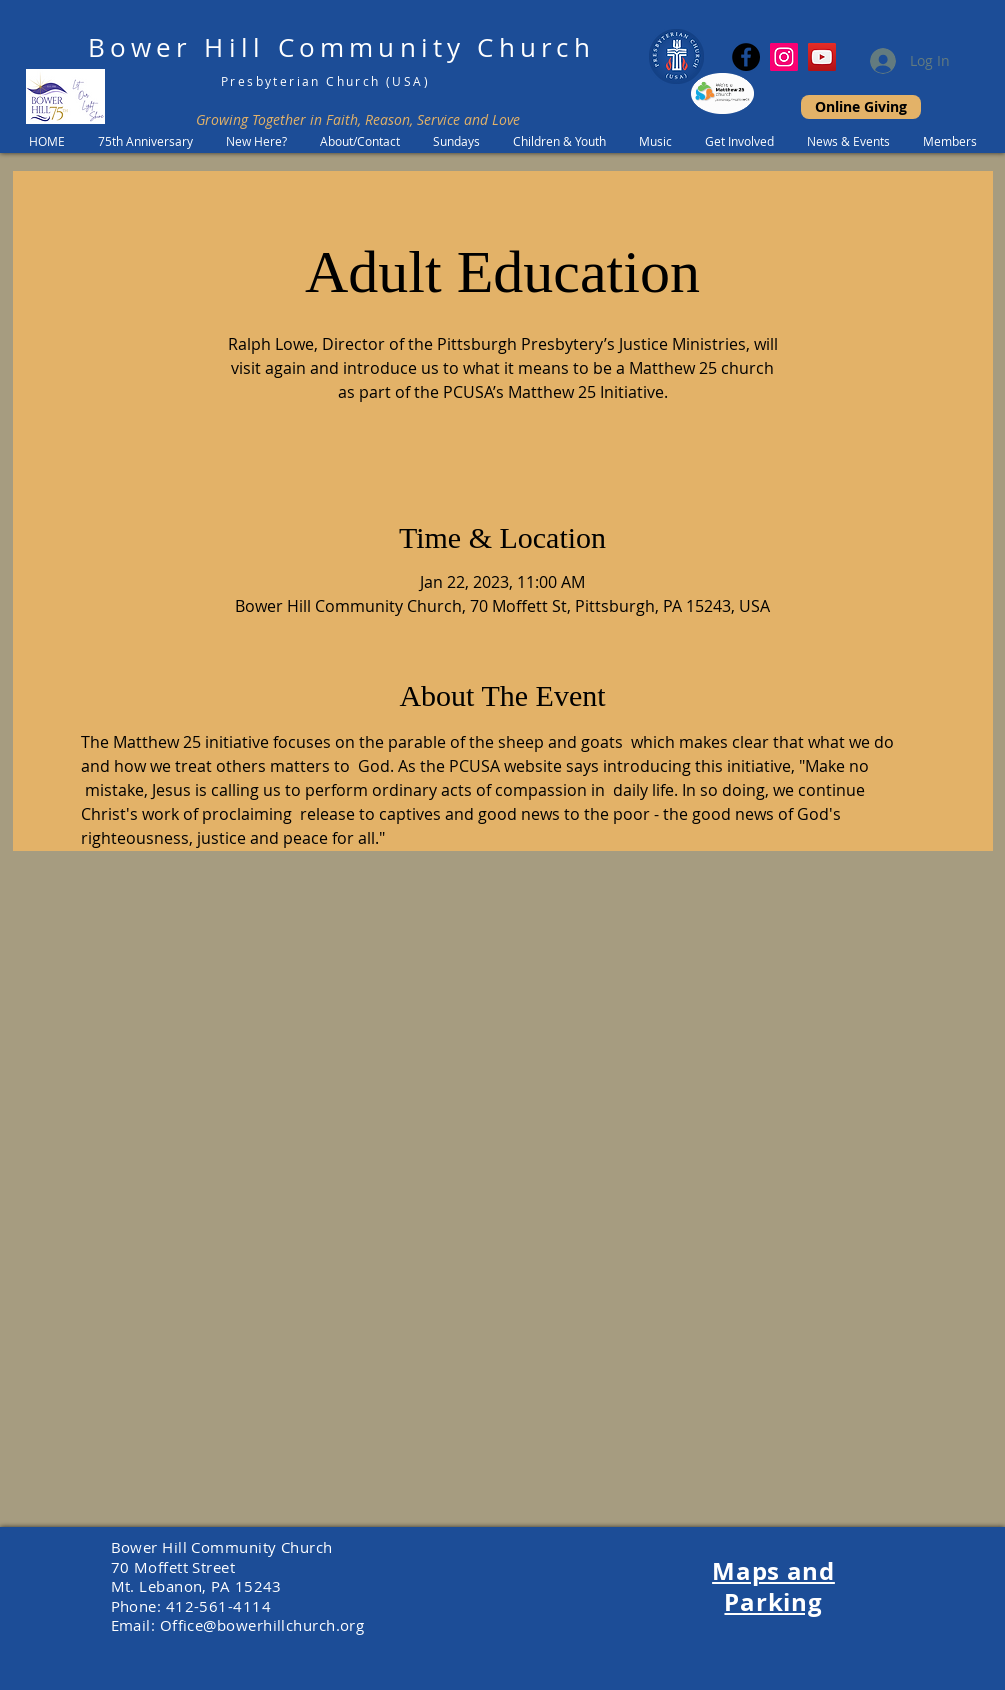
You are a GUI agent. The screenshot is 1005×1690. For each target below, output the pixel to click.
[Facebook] (746, 57)
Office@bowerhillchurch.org (262, 1625)
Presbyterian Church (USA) (325, 81)
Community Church (436, 47)
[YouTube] (822, 57)
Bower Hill (176, 47)
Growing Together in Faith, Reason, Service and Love (358, 119)
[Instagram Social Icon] (784, 57)
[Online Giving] (861, 107)
